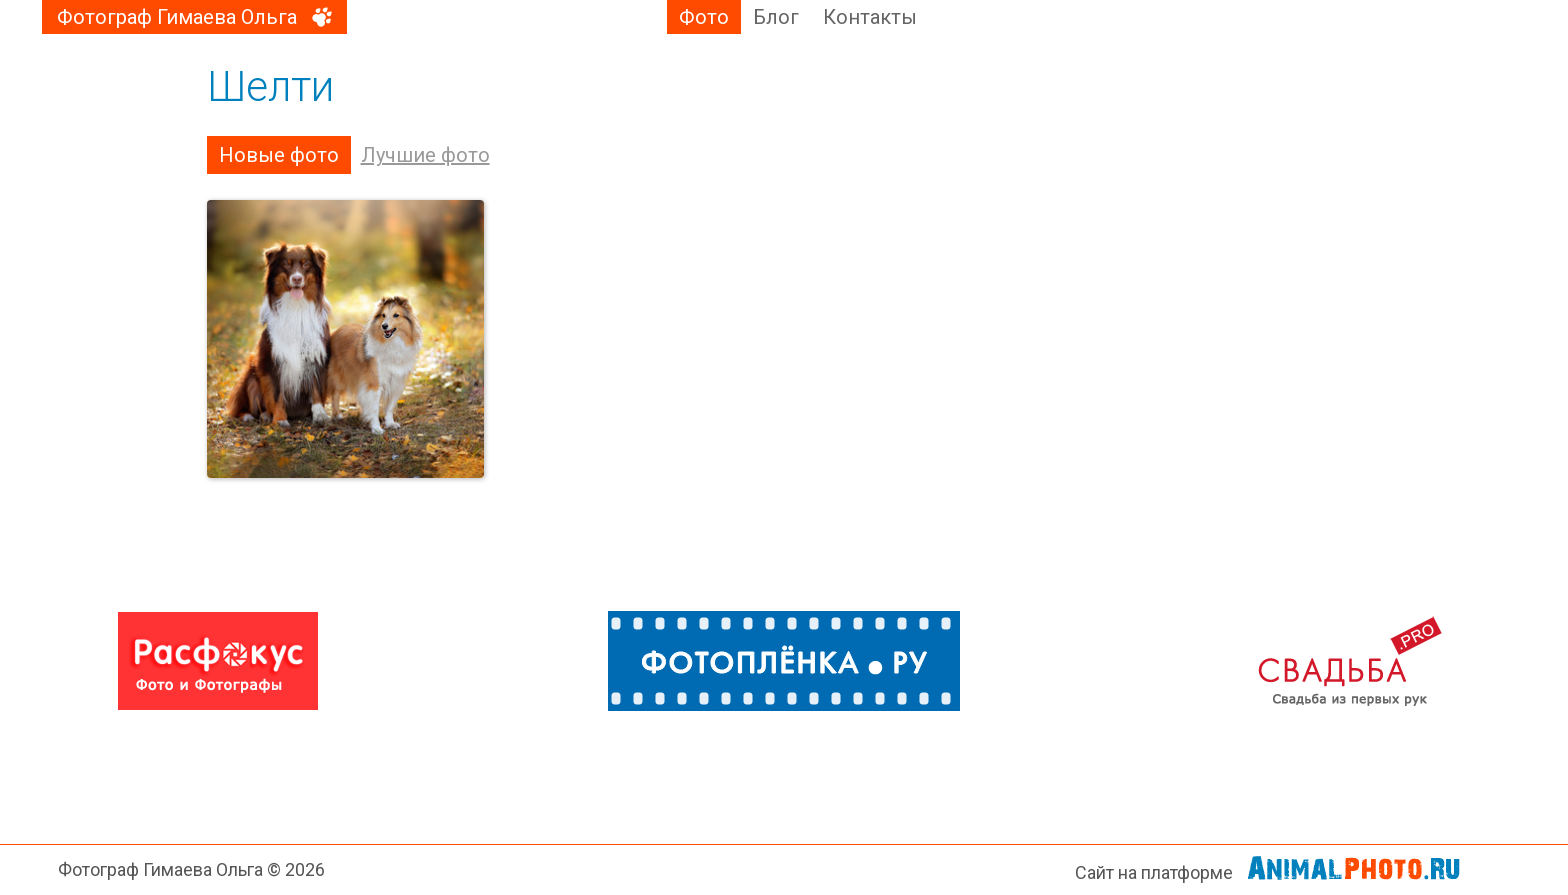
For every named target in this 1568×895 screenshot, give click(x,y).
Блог (776, 17)
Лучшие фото (425, 155)
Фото (704, 17)
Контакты (870, 17)
